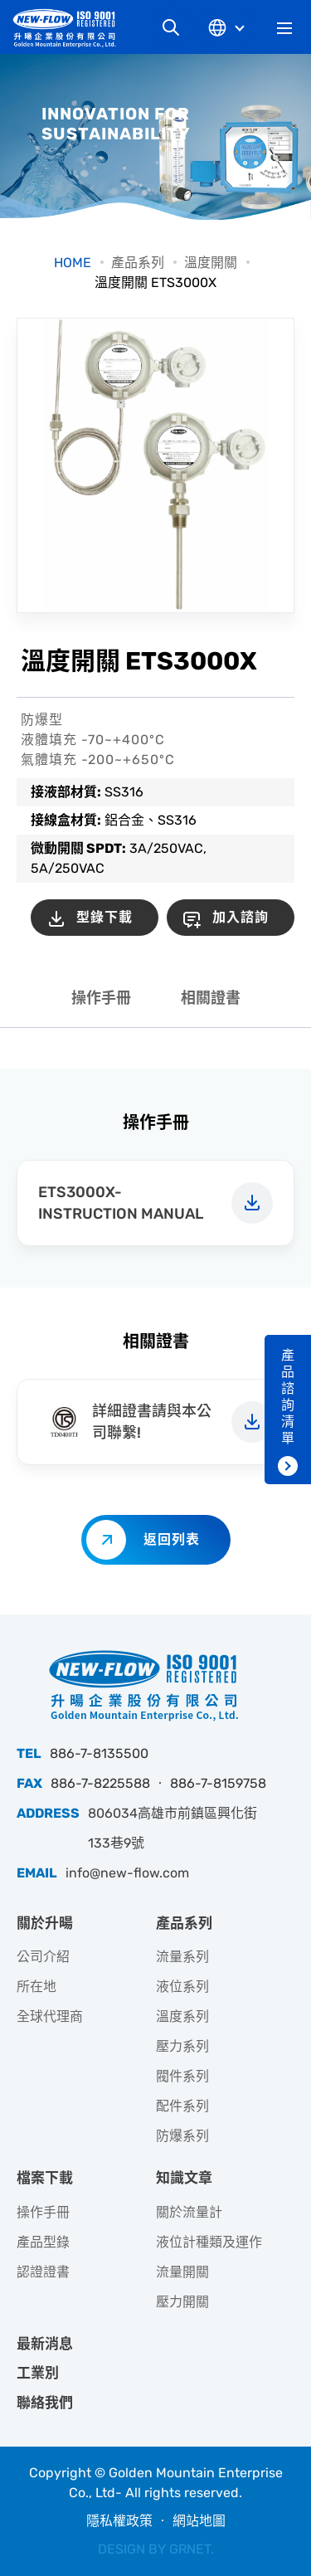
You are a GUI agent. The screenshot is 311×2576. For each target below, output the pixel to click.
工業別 (38, 2372)
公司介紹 (43, 1957)
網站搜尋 (171, 27)
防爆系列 (182, 2136)
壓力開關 (182, 2302)
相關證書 (211, 998)
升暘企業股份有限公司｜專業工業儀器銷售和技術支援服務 (70, 27)
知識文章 (184, 2177)
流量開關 (182, 2272)
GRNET (190, 2549)
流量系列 (182, 1957)
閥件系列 (182, 2076)
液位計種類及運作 (209, 2242)
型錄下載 (104, 917)
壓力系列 (182, 2046)
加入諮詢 (240, 917)
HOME (72, 262)
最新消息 (45, 2343)
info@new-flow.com (127, 1873)
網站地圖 (199, 2521)
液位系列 (182, 1986)
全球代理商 (50, 2016)
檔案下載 (45, 2177)
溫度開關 (210, 262)
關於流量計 (189, 2212)
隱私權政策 (119, 2521)
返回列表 (171, 1539)
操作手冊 (101, 998)
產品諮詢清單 (287, 1396)
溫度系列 (182, 2016)
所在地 (36, 1986)
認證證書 (43, 2272)
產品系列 (137, 262)
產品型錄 (43, 2242)
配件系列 (182, 2106)
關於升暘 (45, 1923)
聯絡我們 (45, 2402)
